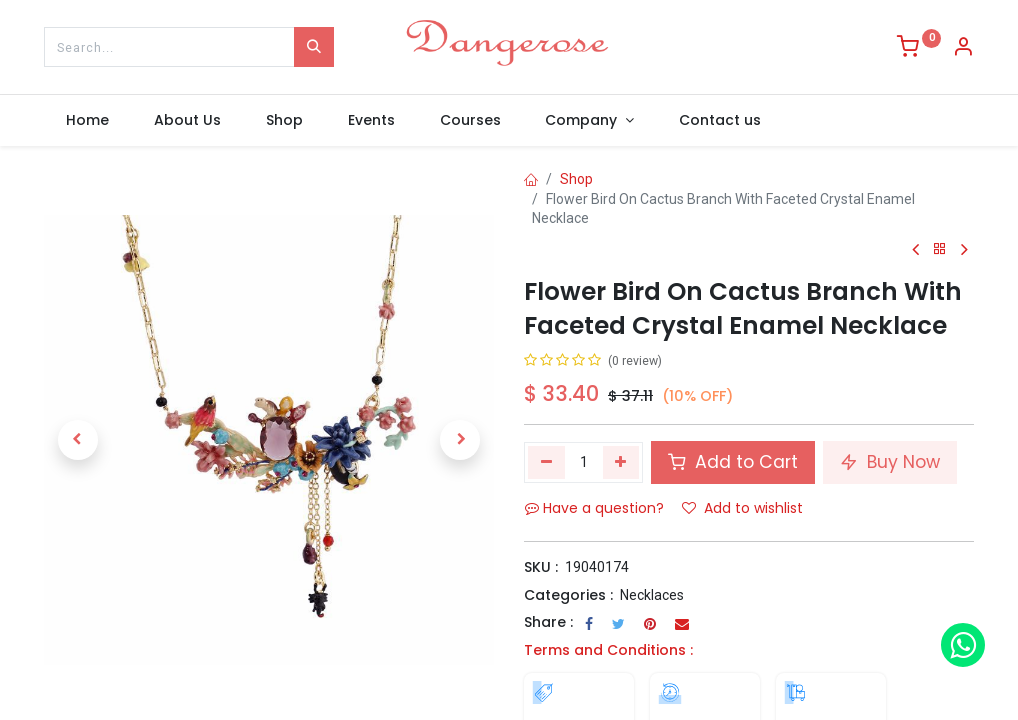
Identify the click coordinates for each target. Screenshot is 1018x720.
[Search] (314, 47)
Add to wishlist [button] (742, 508)
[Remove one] (546, 462)
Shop (576, 179)
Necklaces (652, 595)
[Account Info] (963, 49)
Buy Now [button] (890, 462)
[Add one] (621, 462)
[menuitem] (88, 121)
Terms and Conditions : (608, 650)
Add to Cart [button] (733, 462)
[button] (78, 440)
